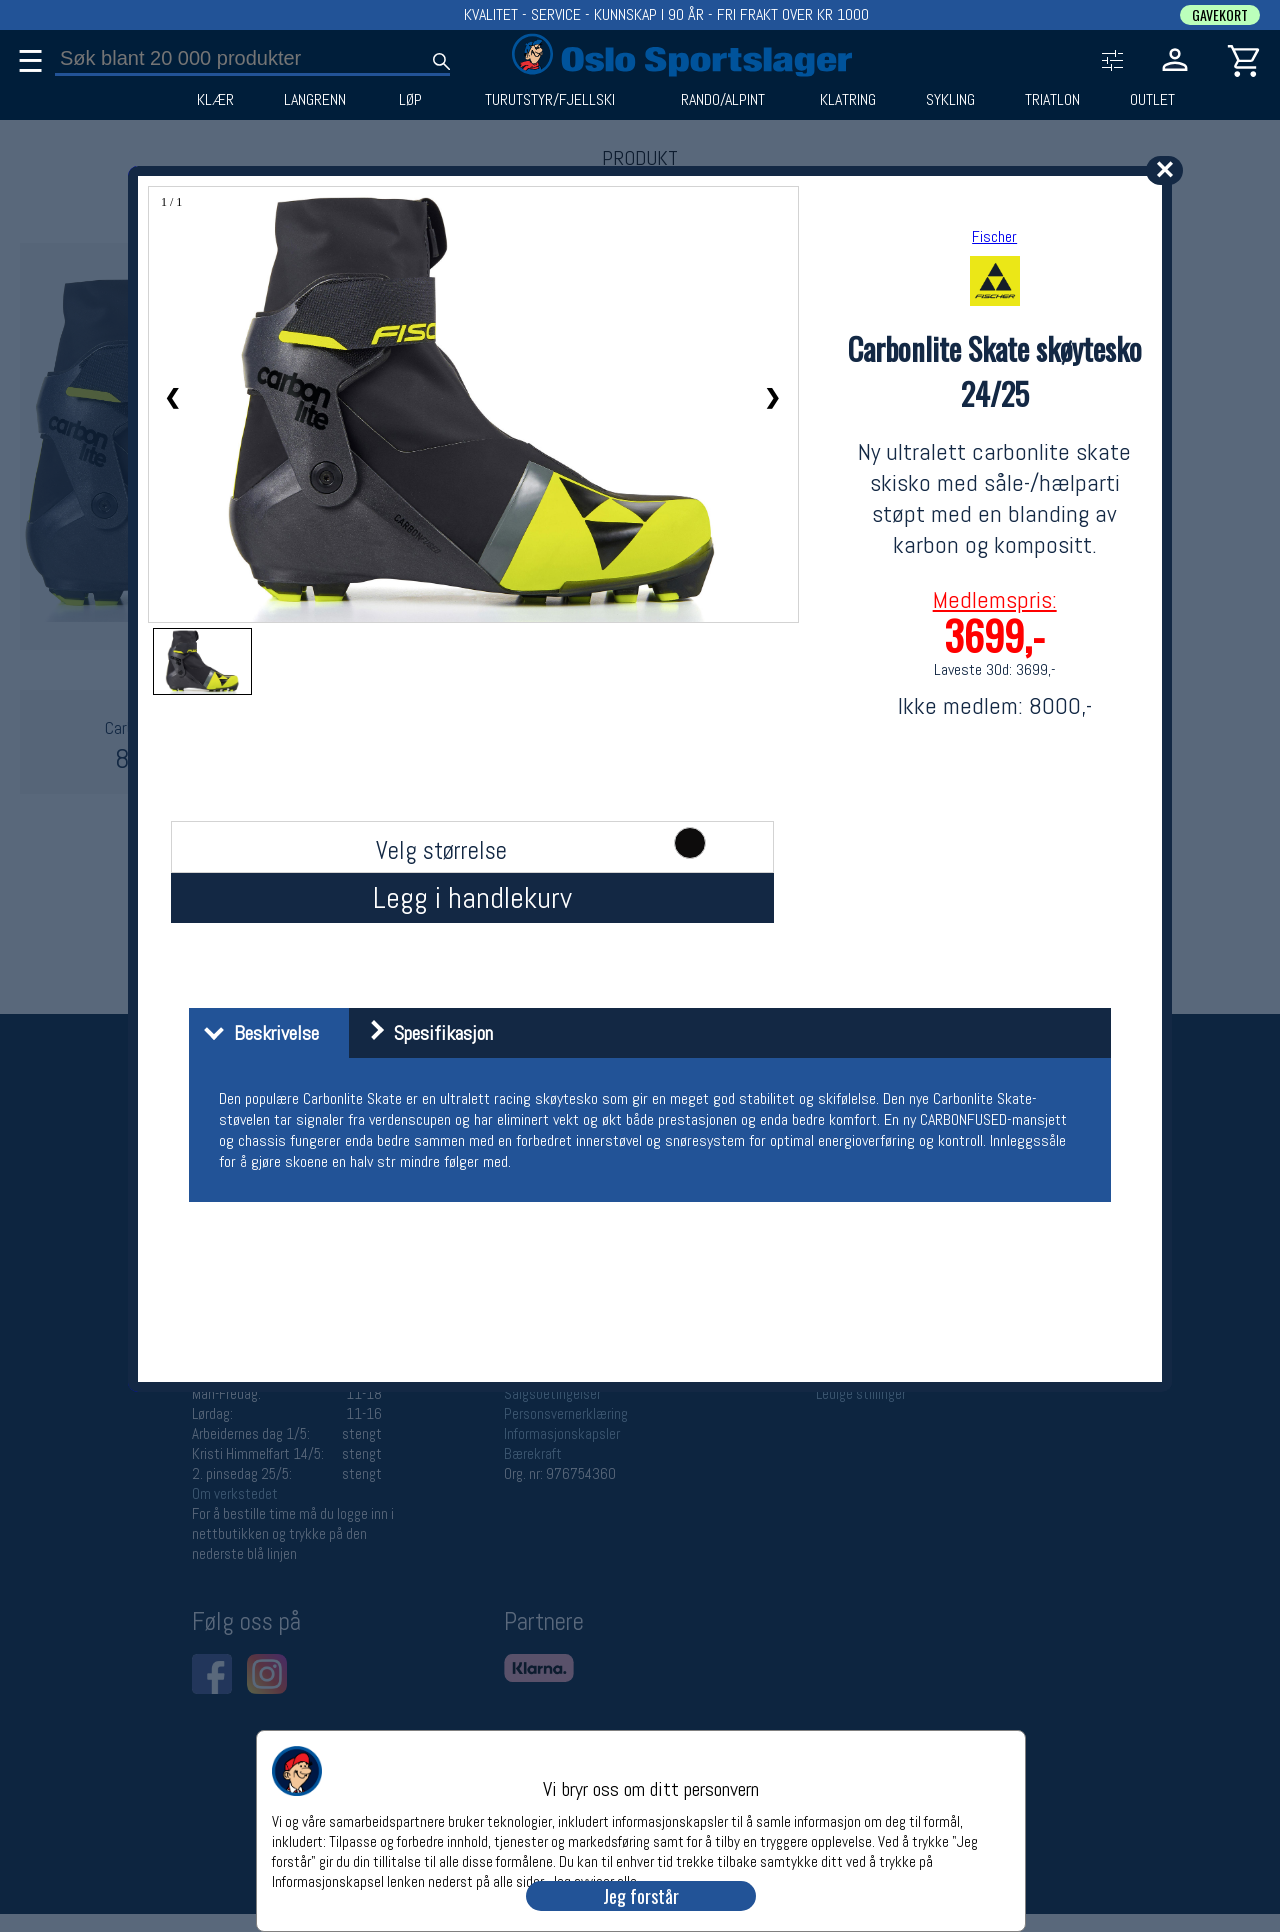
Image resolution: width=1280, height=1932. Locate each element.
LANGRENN (315, 100)
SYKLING (950, 100)
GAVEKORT (1220, 15)
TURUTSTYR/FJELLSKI (550, 100)
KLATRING (848, 100)
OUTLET (1152, 100)
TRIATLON (1052, 100)
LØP (410, 100)
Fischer (994, 236)
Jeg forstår (641, 1896)
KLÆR (215, 100)
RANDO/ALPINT (723, 100)
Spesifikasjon (423, 1033)
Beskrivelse (256, 1033)
